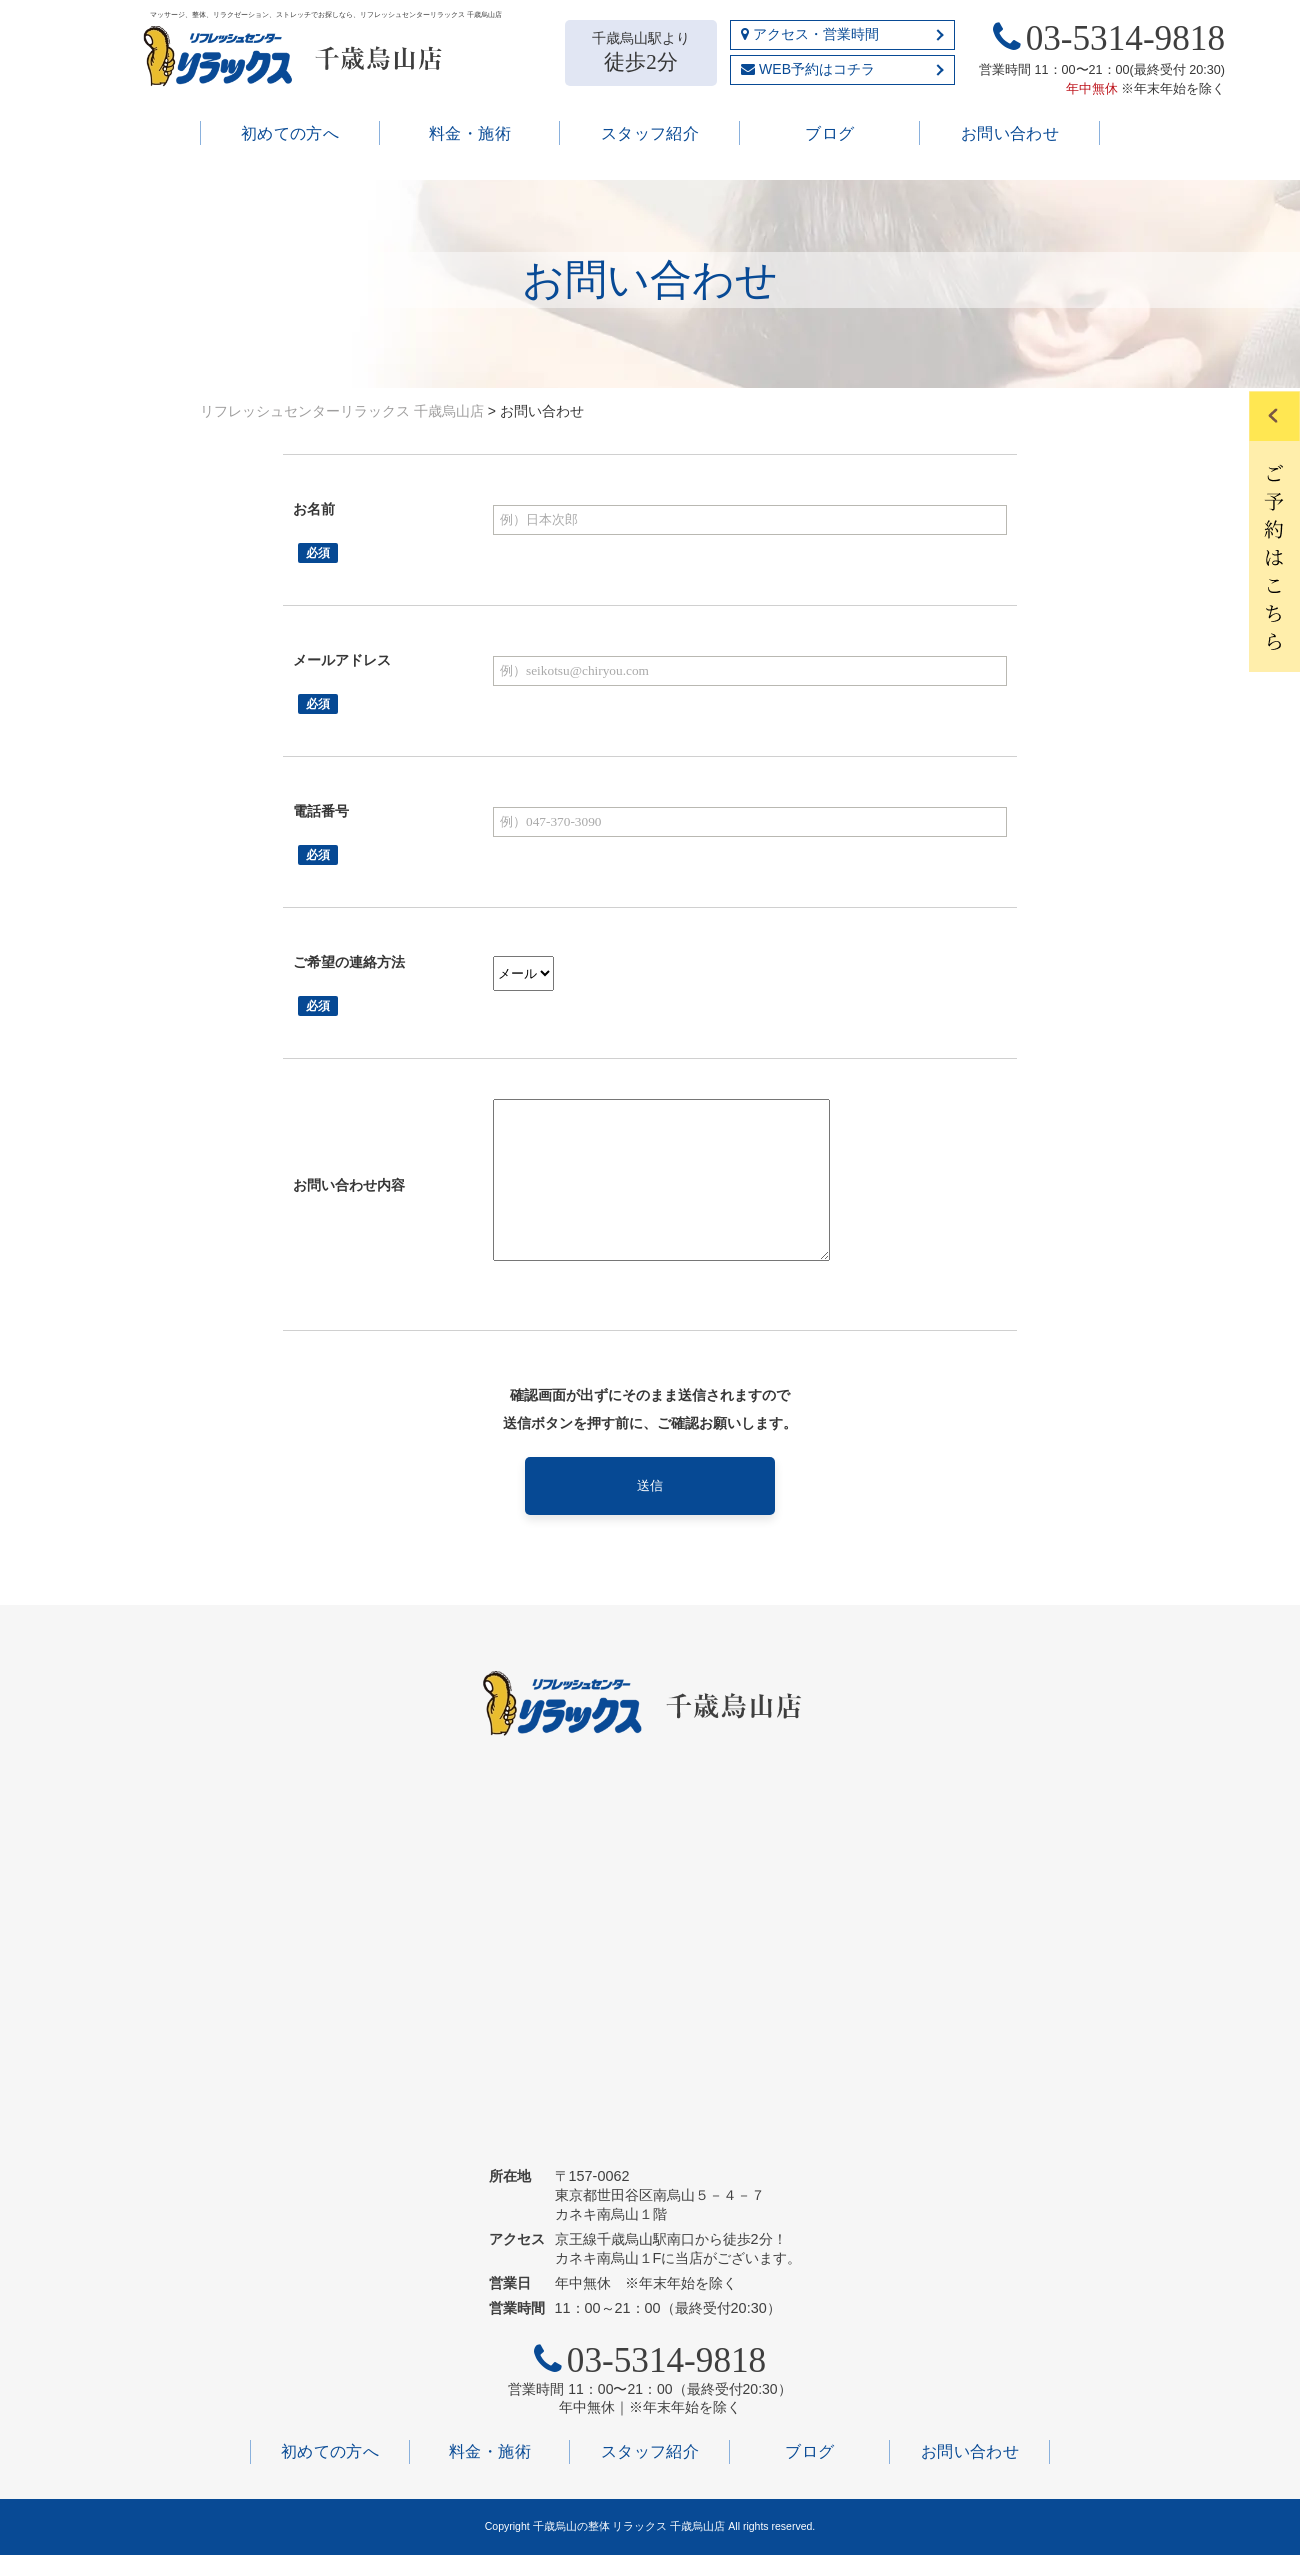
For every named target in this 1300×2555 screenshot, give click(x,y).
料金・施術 (470, 133)
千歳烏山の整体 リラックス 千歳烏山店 (631, 2526)
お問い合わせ (1010, 133)
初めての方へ (290, 133)
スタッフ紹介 (650, 133)
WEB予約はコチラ (808, 69)
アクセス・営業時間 (810, 34)
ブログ (829, 133)
